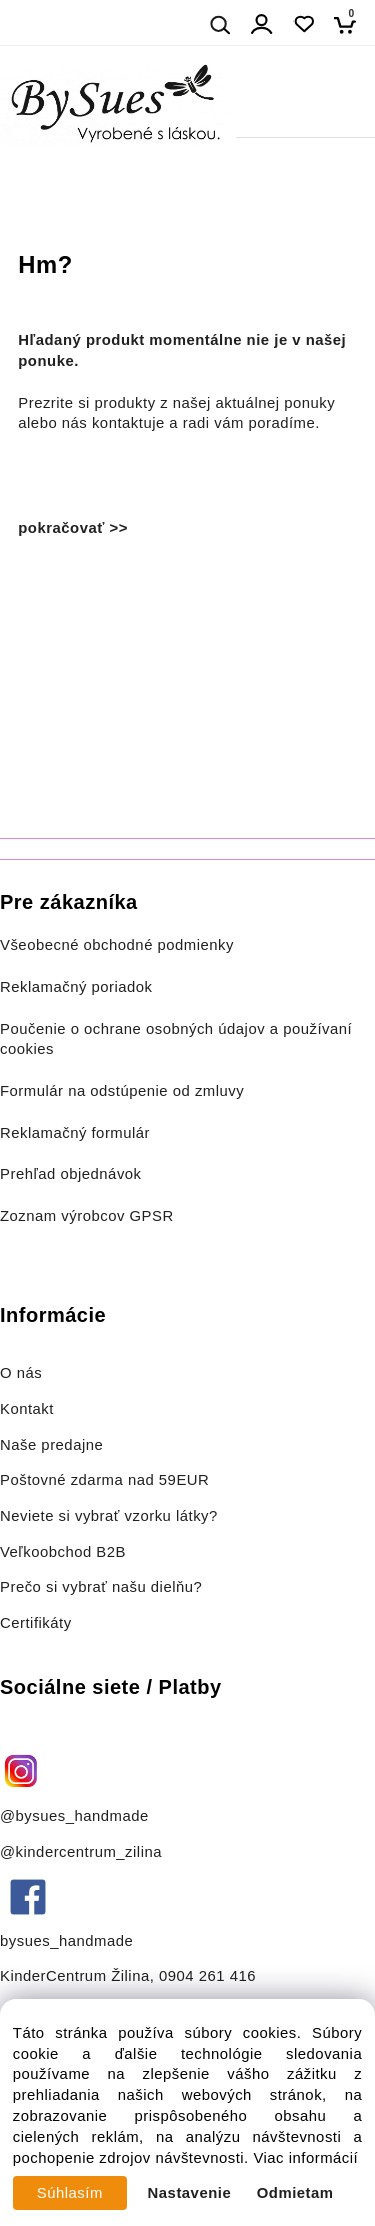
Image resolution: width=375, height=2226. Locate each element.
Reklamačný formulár (75, 1133)
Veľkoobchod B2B (63, 1552)
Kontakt (29, 1409)
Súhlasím (70, 2193)
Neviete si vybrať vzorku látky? (109, 1516)
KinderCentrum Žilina (75, 1976)
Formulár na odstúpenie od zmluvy (122, 1091)
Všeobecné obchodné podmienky (117, 945)
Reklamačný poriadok (76, 987)
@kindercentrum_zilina (83, 1852)
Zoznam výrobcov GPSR (87, 1216)
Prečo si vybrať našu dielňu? (101, 1587)
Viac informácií (305, 2158)
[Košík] (350, 24)
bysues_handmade (69, 1941)
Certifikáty (36, 1623)
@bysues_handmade (74, 1816)
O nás (21, 1373)
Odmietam (295, 2193)
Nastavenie (190, 2193)
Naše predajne (51, 1445)
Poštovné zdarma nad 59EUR (104, 1480)
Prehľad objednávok (71, 1174)
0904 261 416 (207, 1976)
